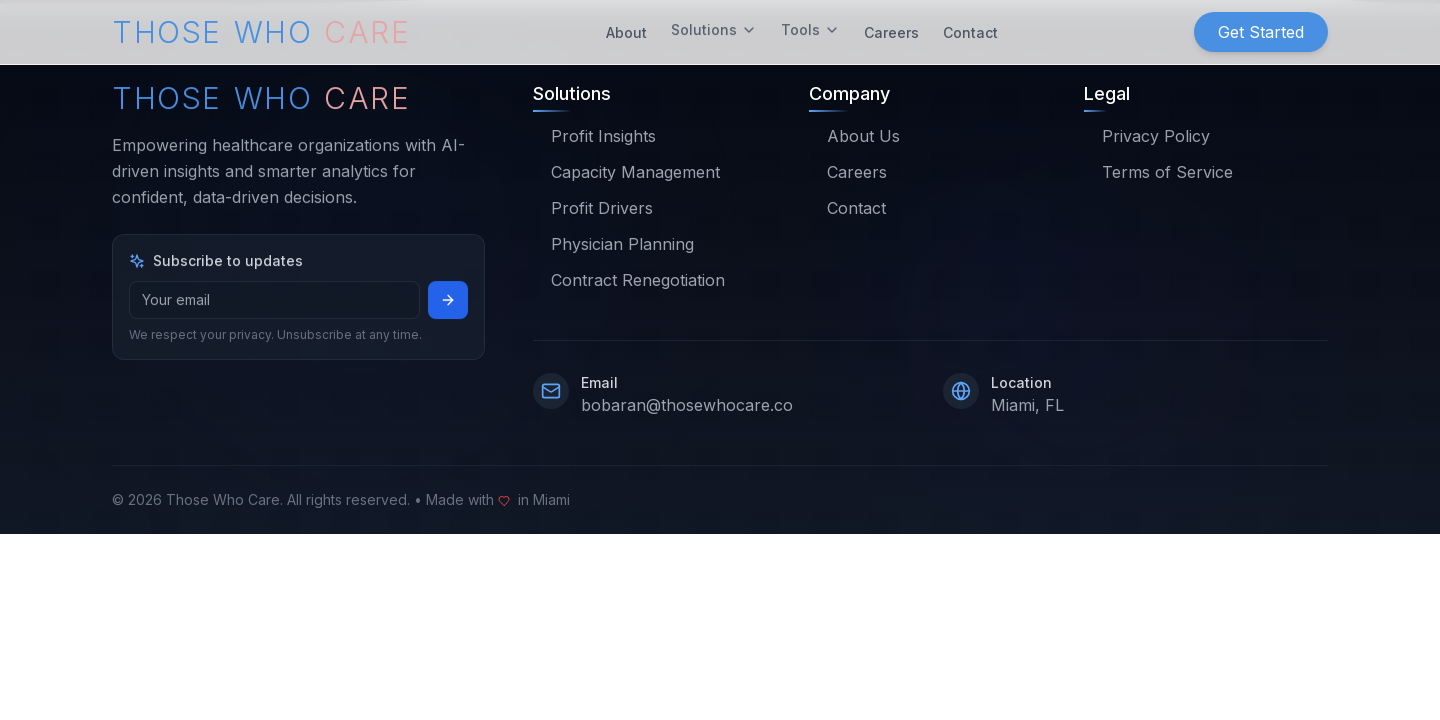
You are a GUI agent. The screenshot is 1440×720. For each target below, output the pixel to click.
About (626, 28)
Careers (891, 28)
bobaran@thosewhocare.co (687, 405)
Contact (970, 28)
